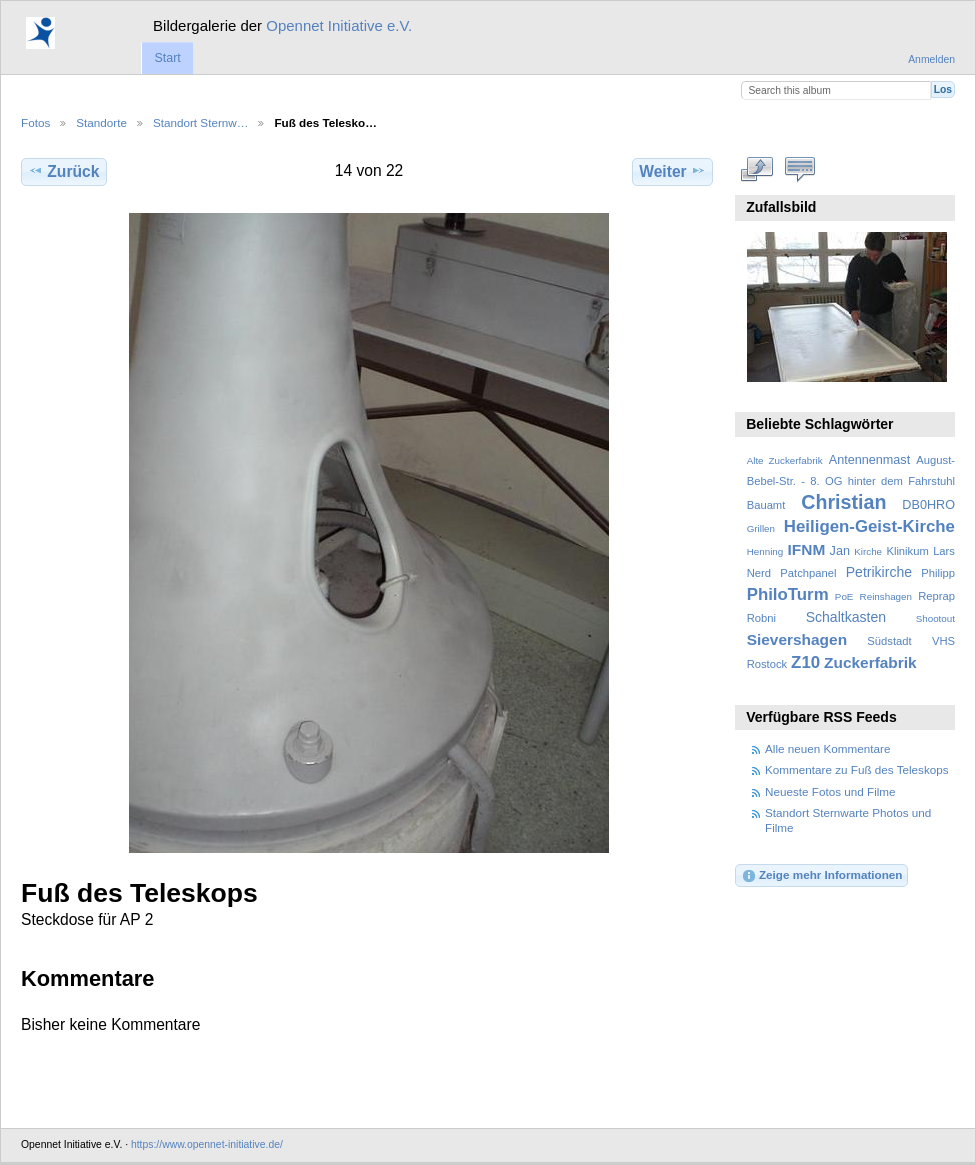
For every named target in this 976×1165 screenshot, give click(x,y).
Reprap (936, 596)
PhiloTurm (788, 594)
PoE (844, 596)
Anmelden (931, 59)
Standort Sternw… (201, 122)
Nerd (759, 573)
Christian (843, 502)
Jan (840, 551)
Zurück (63, 171)
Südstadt (889, 641)
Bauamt (766, 505)
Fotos (35, 122)
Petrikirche (879, 572)
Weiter (672, 171)
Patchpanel (808, 573)
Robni (761, 618)
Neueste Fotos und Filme (830, 791)
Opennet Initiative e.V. (339, 25)
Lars (944, 551)
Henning (765, 551)
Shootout (935, 618)
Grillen (761, 528)
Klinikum (907, 551)
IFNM (807, 549)
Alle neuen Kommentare (827, 748)
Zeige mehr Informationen (822, 876)
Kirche (868, 551)
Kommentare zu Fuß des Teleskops (857, 769)
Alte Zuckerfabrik (785, 460)
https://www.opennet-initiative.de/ (207, 1144)
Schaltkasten (846, 617)
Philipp (938, 573)
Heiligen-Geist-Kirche (869, 526)
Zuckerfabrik (870, 662)
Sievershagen (797, 639)
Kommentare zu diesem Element (800, 169)
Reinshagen (886, 596)
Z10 (805, 662)
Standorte (101, 122)
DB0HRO (928, 505)
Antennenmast (869, 460)
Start (167, 58)
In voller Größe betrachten (757, 169)
